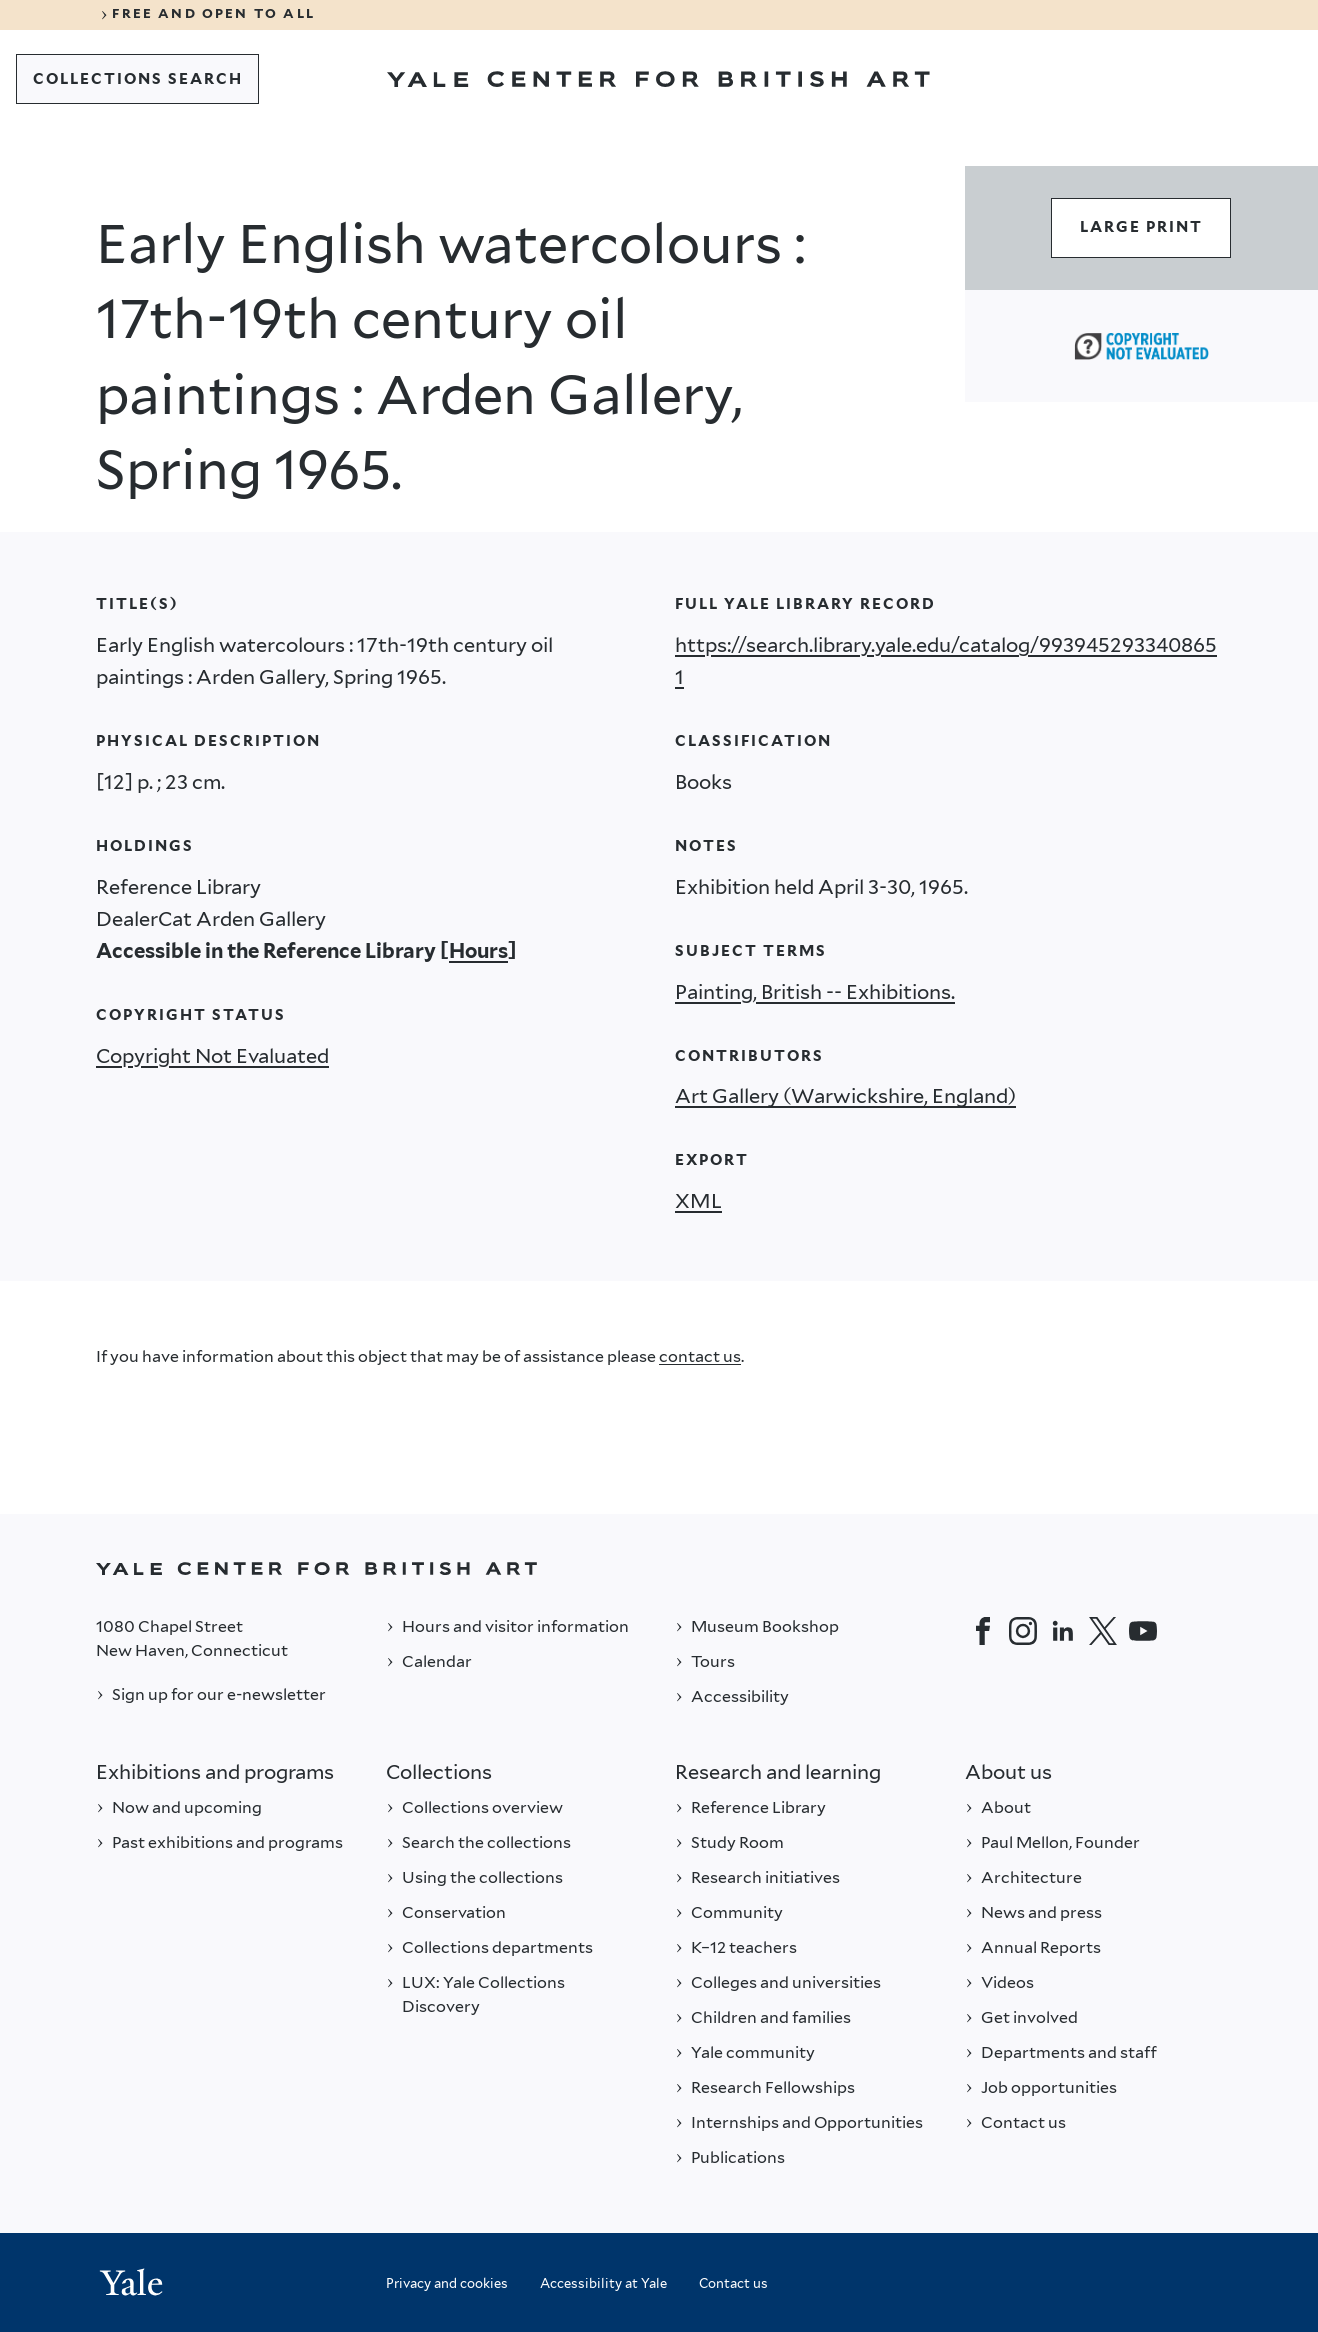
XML (698, 1201)
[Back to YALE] (659, 1568)
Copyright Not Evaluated (212, 1056)
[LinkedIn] (1063, 1631)
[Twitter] (1103, 1631)
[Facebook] (983, 1631)
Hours (478, 951)
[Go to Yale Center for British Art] (658, 79)
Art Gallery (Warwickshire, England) (845, 1096)
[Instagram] (1023, 1631)
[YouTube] (1143, 1631)
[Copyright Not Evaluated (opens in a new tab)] (1141, 346)
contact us (700, 1356)
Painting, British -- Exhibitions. (815, 992)
